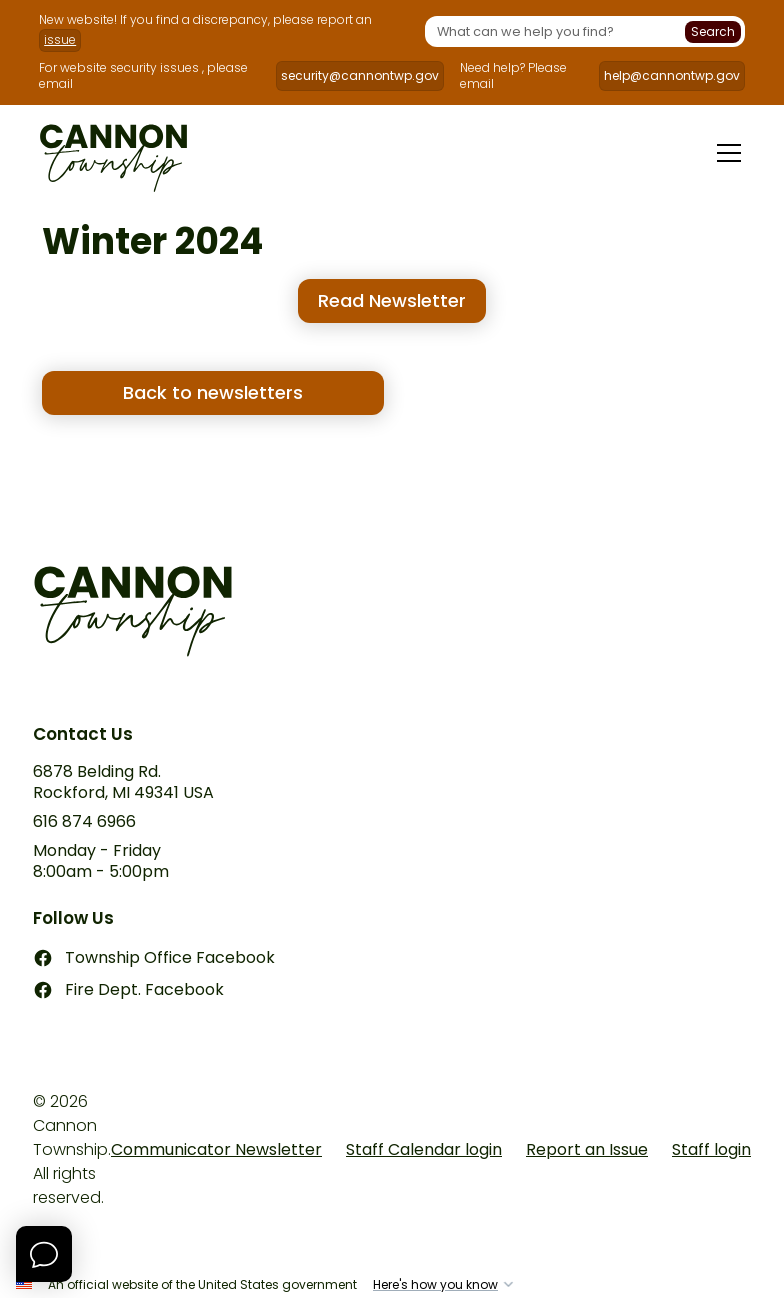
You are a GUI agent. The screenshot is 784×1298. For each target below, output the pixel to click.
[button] (725, 153)
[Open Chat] (44, 1254)
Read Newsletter (392, 300)
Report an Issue (587, 1149)
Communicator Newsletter (216, 1149)
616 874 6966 (84, 822)
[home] (113, 153)
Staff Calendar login (424, 1149)
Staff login (711, 1149)
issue (60, 39)
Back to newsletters (213, 392)
